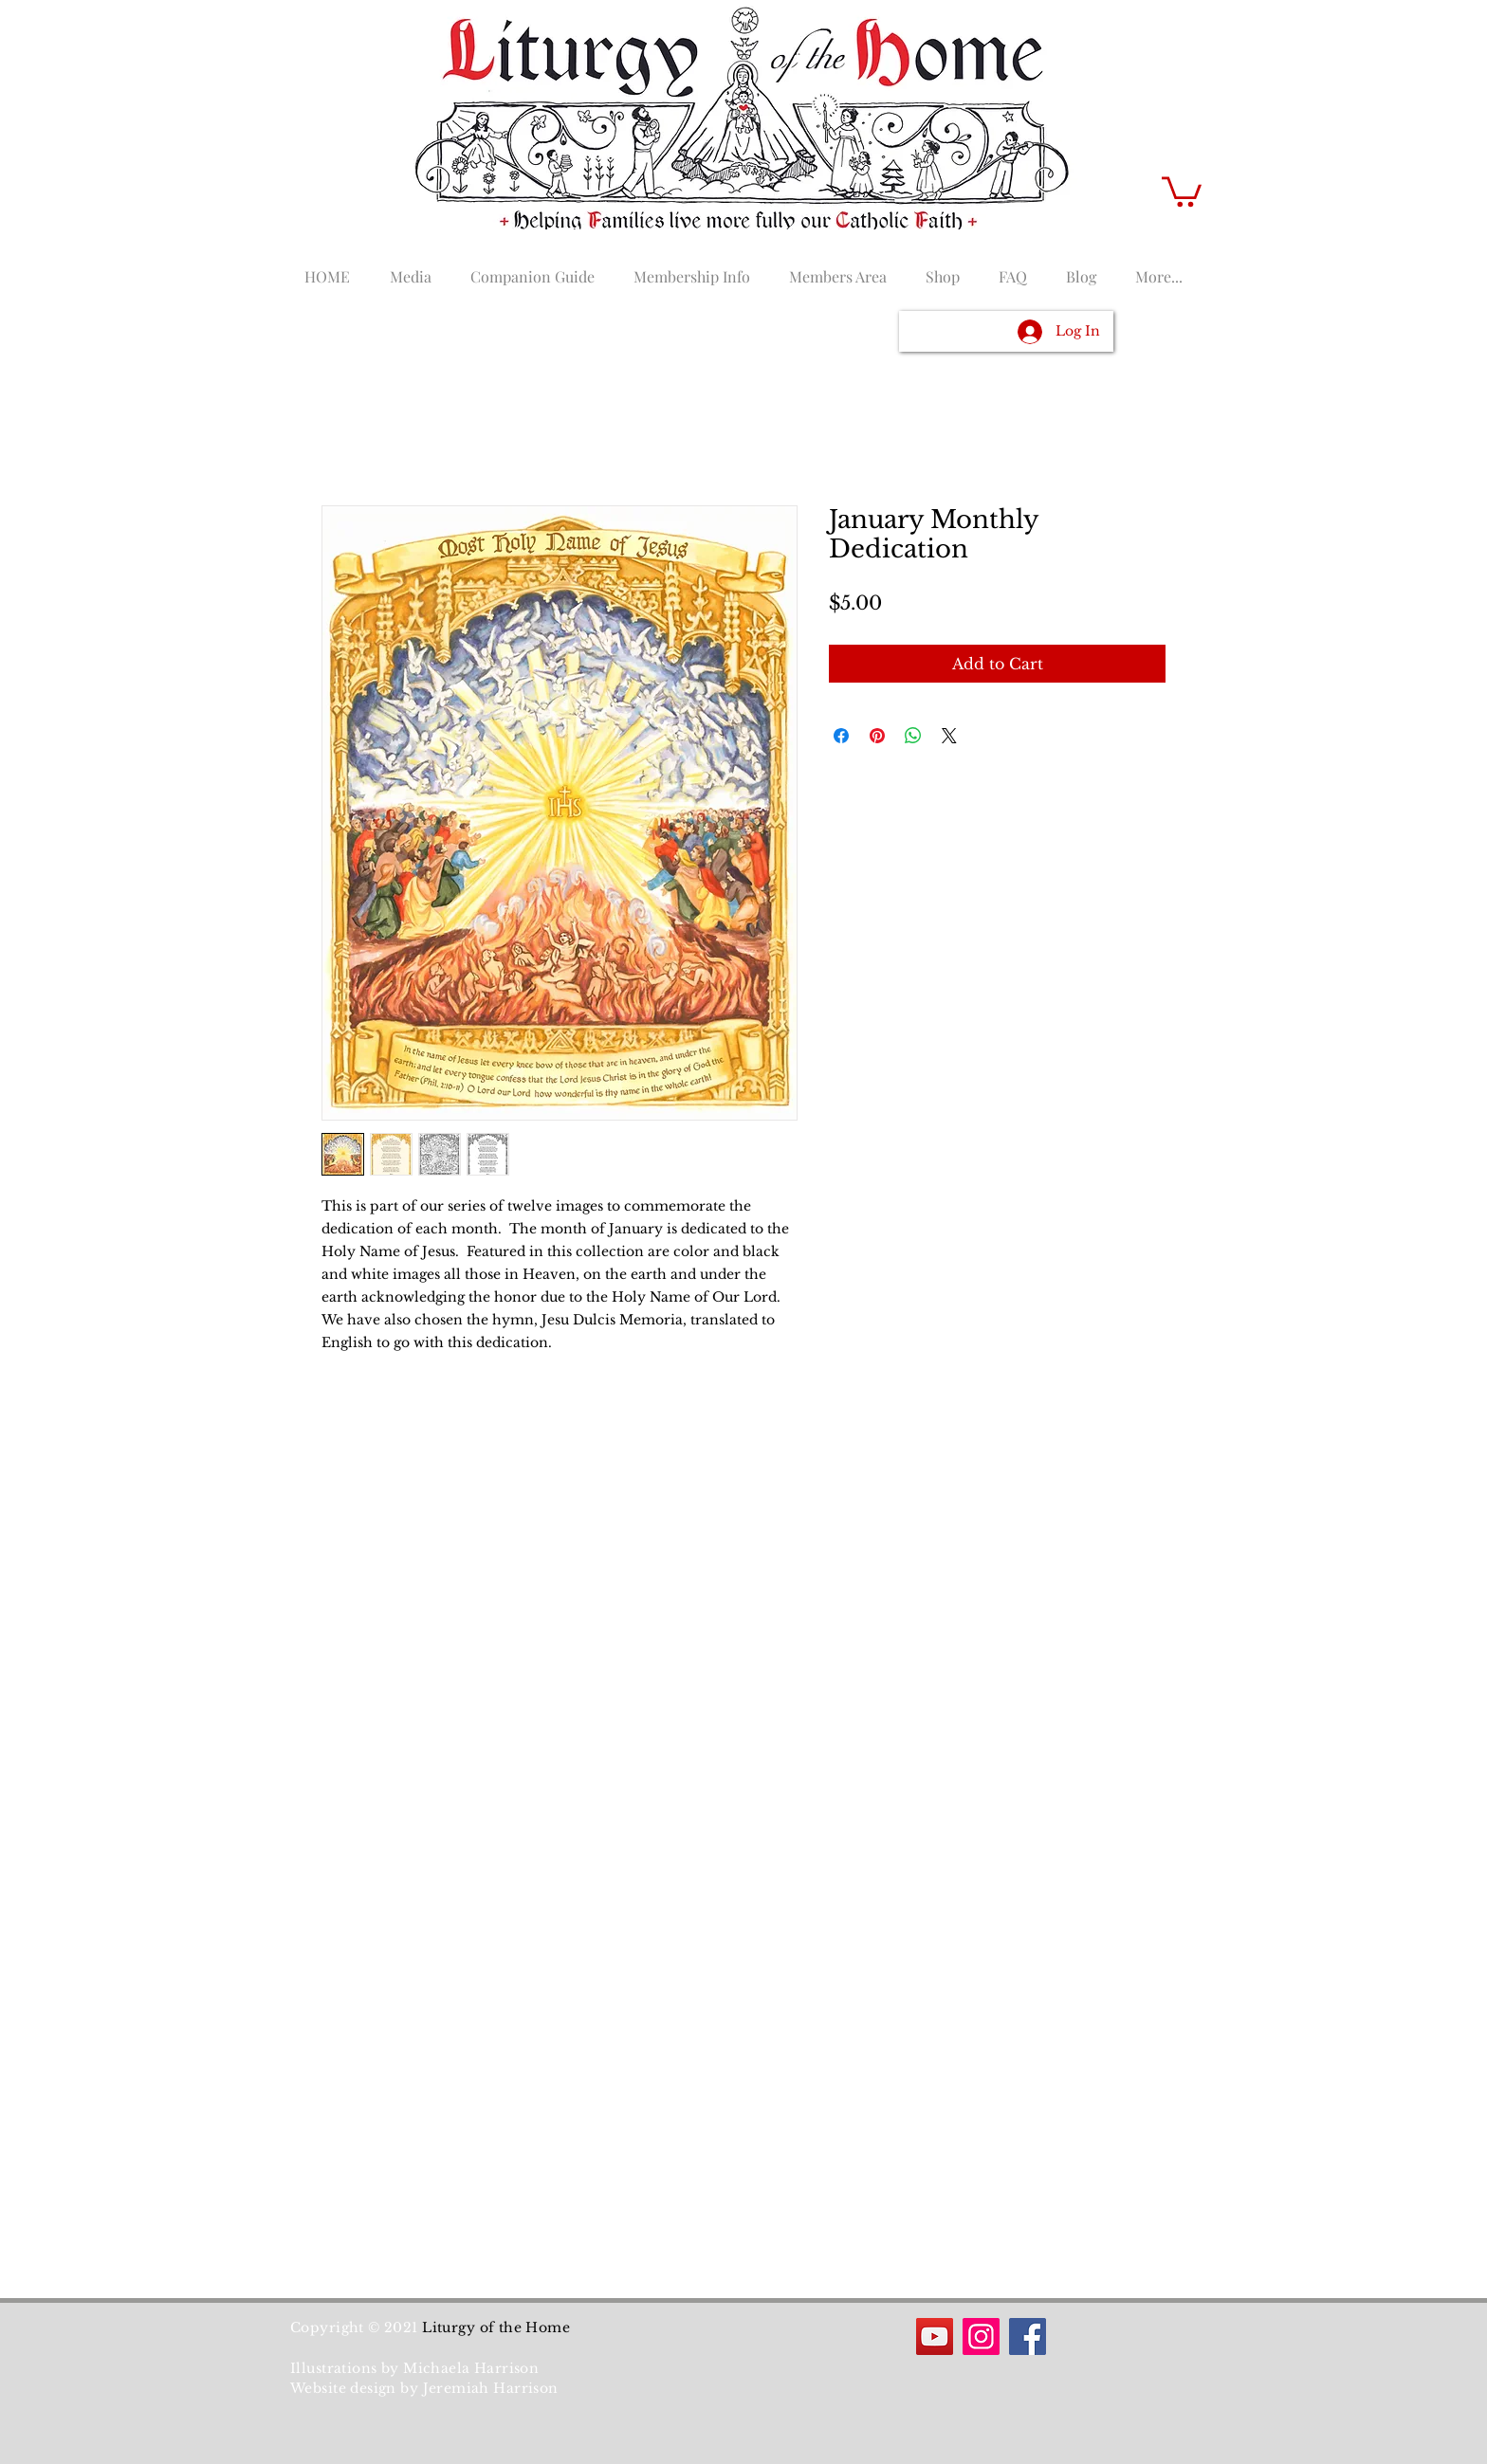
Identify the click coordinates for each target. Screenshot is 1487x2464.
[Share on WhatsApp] (913, 735)
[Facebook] (1027, 2336)
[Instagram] (981, 2336)
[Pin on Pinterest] (877, 735)
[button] (1182, 190)
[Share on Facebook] (841, 735)
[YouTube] (934, 2336)
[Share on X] (949, 735)
